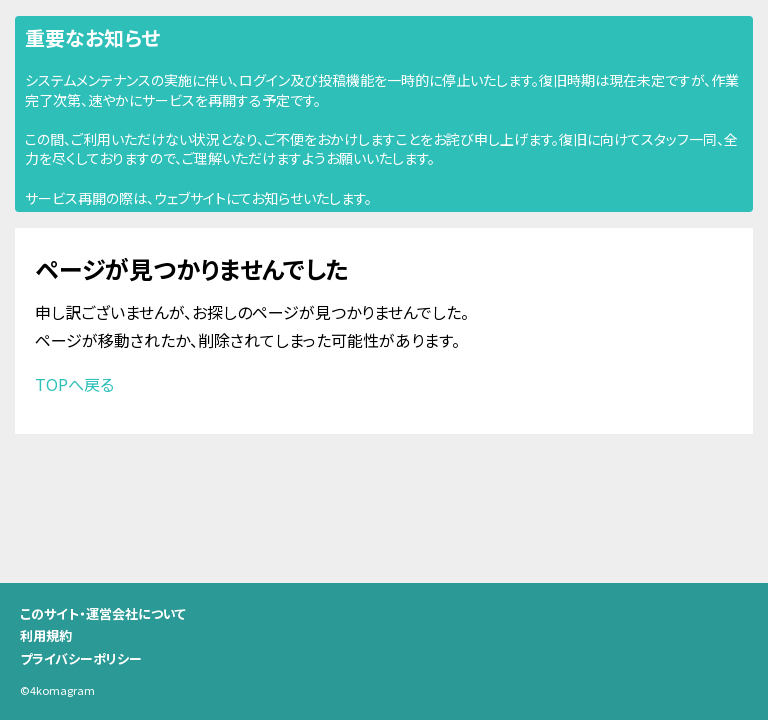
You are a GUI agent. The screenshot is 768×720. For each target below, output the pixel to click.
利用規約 (46, 635)
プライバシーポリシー (81, 658)
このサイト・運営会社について (103, 613)
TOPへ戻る (74, 384)
